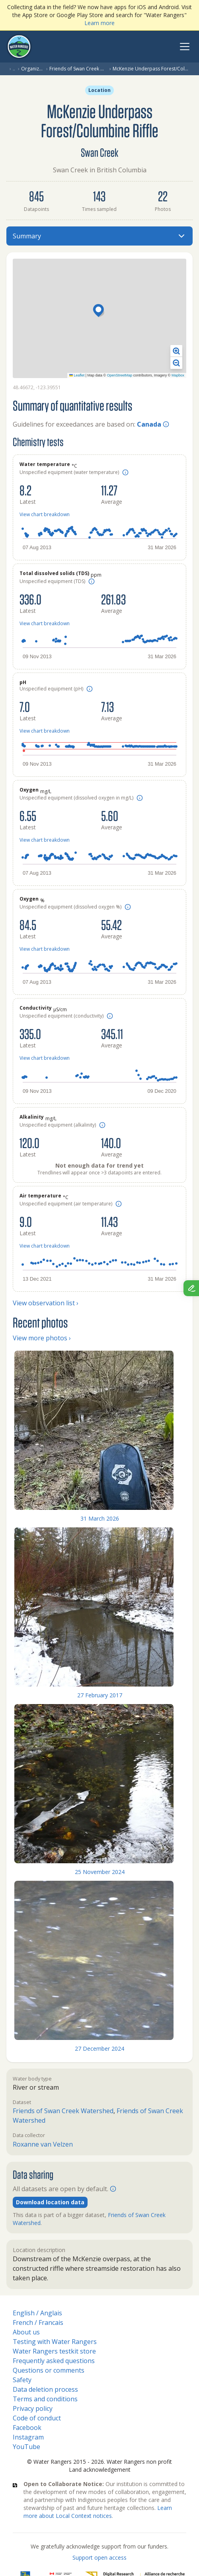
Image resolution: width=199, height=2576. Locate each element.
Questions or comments (48, 2370)
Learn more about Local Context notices (97, 2511)
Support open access (99, 2557)
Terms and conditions (45, 2399)
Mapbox (178, 375)
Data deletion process (45, 2389)
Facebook (27, 2427)
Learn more (99, 23)
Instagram (28, 2437)
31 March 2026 (99, 1518)
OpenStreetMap (120, 375)
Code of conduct (37, 2418)
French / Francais (38, 2322)
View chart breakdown (45, 514)
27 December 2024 (99, 2048)
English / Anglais (37, 2313)
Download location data (50, 2202)
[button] (99, 311)
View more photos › (42, 1338)
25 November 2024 (100, 1872)
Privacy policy (33, 2408)
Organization (32, 69)
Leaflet (77, 375)
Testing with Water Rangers (55, 2341)
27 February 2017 (99, 1695)
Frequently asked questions (54, 2360)
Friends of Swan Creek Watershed (77, 69)
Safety (22, 2379)
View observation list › (45, 1303)
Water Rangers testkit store (54, 2351)
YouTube (26, 2446)
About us (26, 2332)
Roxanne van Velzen (43, 2144)
